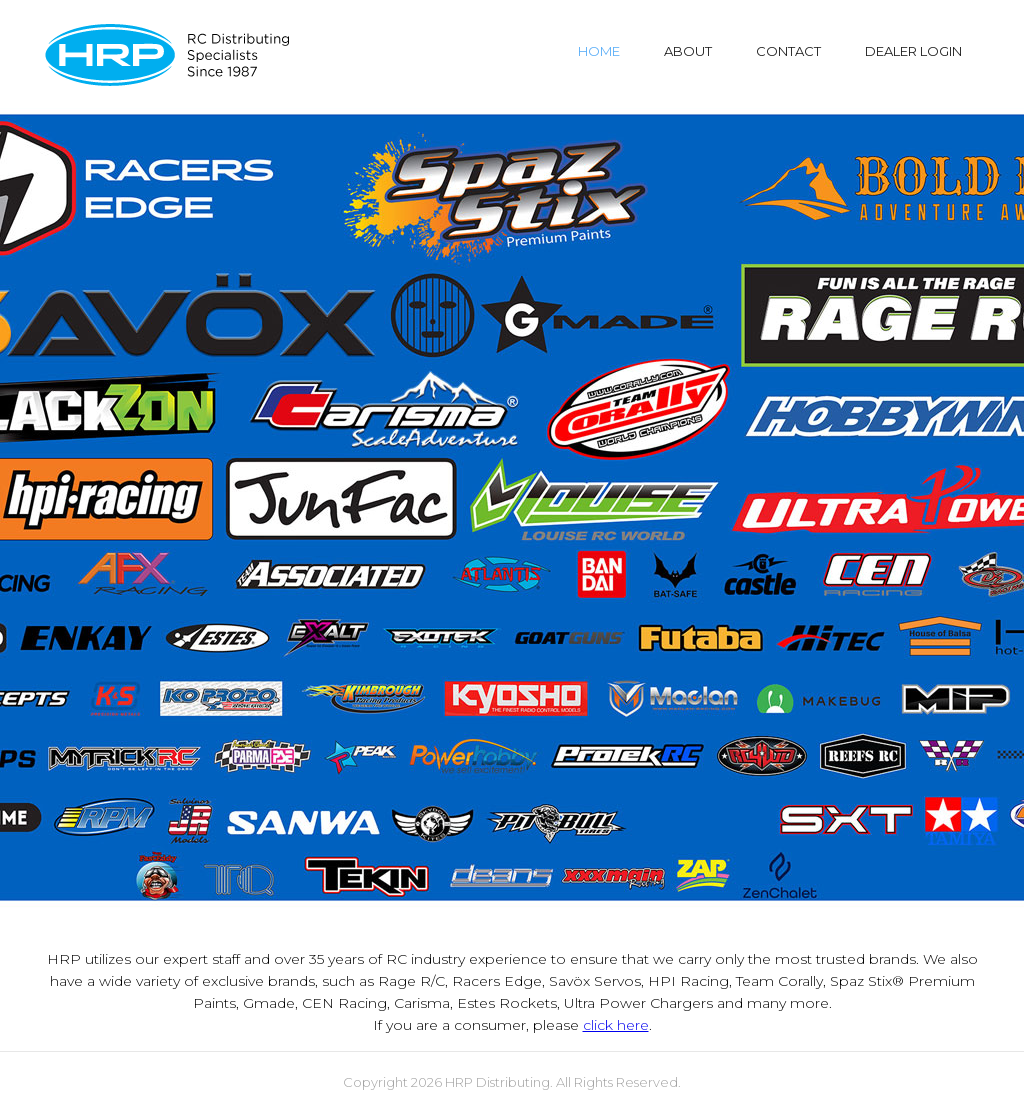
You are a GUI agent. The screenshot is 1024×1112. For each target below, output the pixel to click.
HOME (599, 51)
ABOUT (688, 51)
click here (616, 1025)
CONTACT (788, 51)
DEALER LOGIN (913, 51)
